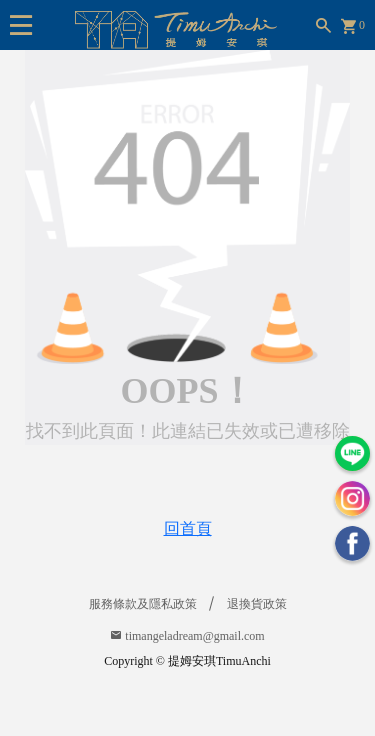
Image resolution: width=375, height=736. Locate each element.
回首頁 (188, 528)
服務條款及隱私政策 (143, 604)
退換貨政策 (257, 604)
